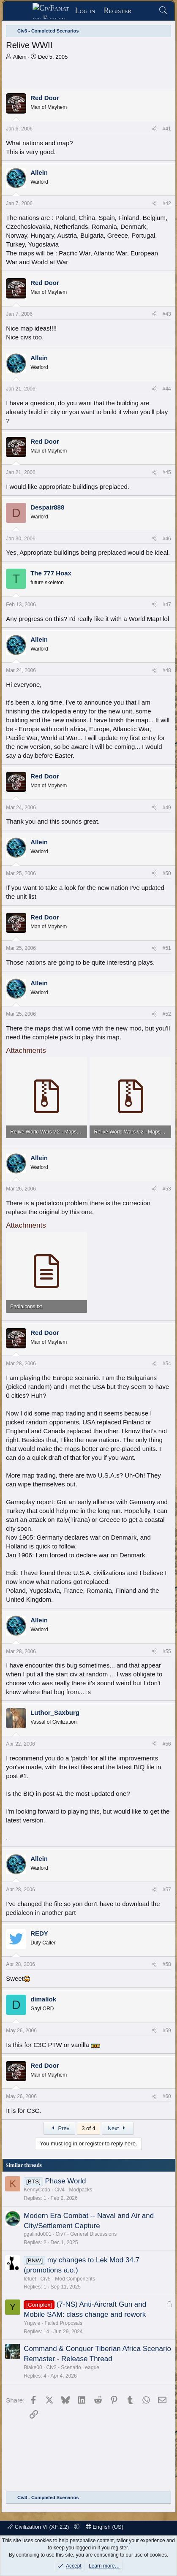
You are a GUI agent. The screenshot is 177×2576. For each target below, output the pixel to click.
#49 (167, 808)
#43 (167, 314)
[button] (76, 2527)
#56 (167, 1744)
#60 (167, 2096)
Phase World (65, 2181)
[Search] (163, 10)
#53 (167, 1189)
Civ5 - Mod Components (68, 2279)
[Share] (154, 129)
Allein (20, 57)
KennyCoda (37, 2190)
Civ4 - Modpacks (73, 2190)
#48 (167, 670)
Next (118, 2128)
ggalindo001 (37, 2234)
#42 (167, 203)
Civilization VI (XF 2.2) (39, 2527)
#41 (167, 129)
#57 (167, 1890)
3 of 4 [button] (88, 2128)
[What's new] (145, 10)
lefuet (30, 2279)
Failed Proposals (63, 2323)
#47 (167, 604)
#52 (167, 1014)
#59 (167, 2031)
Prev (59, 2128)
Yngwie (32, 2323)
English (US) (105, 2527)
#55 (167, 1651)
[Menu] (20, 11)
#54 (167, 1364)
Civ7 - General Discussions (86, 2234)
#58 (167, 1964)
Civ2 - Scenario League (72, 2367)
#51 (167, 948)
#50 (167, 873)
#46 (167, 539)
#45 (167, 472)
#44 (167, 389)
